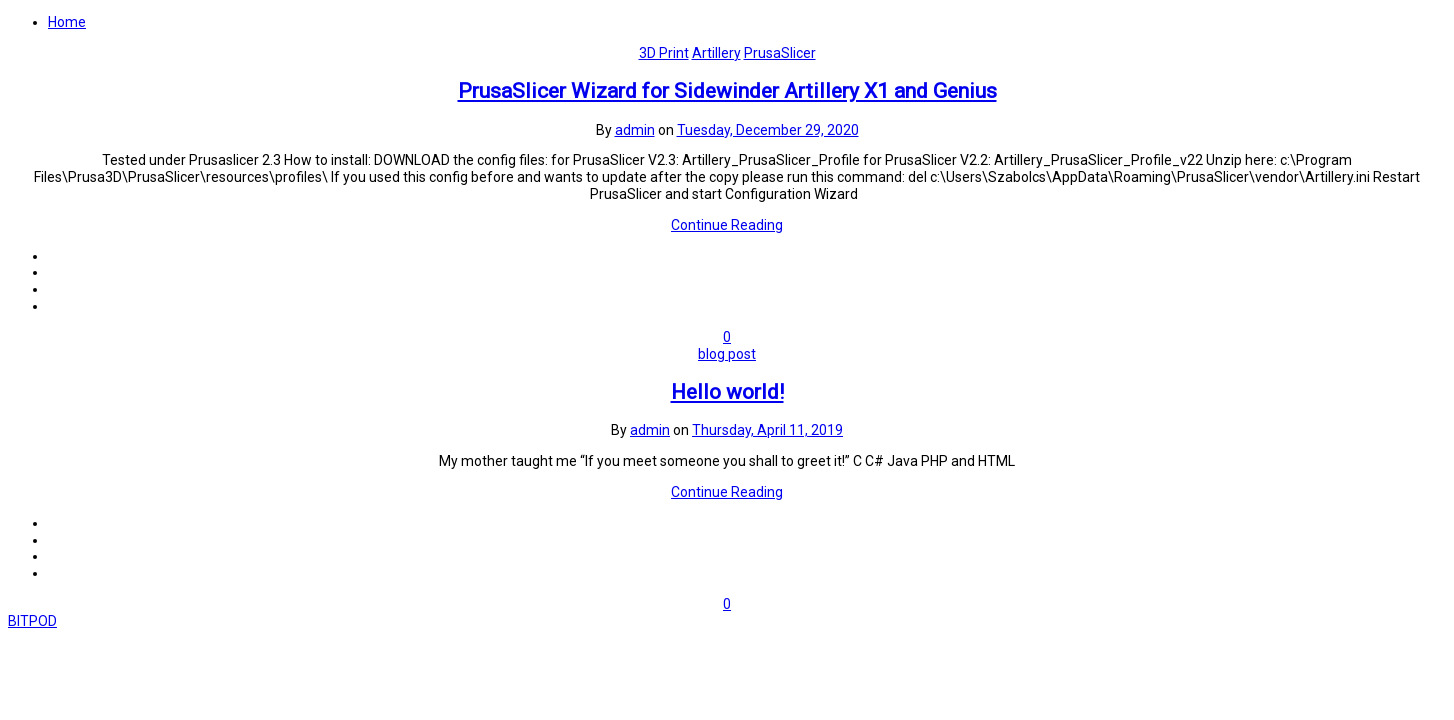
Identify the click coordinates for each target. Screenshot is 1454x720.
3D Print (664, 53)
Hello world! (727, 392)
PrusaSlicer (780, 53)
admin (635, 130)
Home (67, 22)
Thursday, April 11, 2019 (767, 430)
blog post (727, 354)
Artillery (716, 53)
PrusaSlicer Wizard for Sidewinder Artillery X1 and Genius (727, 91)
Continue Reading (727, 225)
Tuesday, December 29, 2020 (768, 130)
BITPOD (32, 621)
